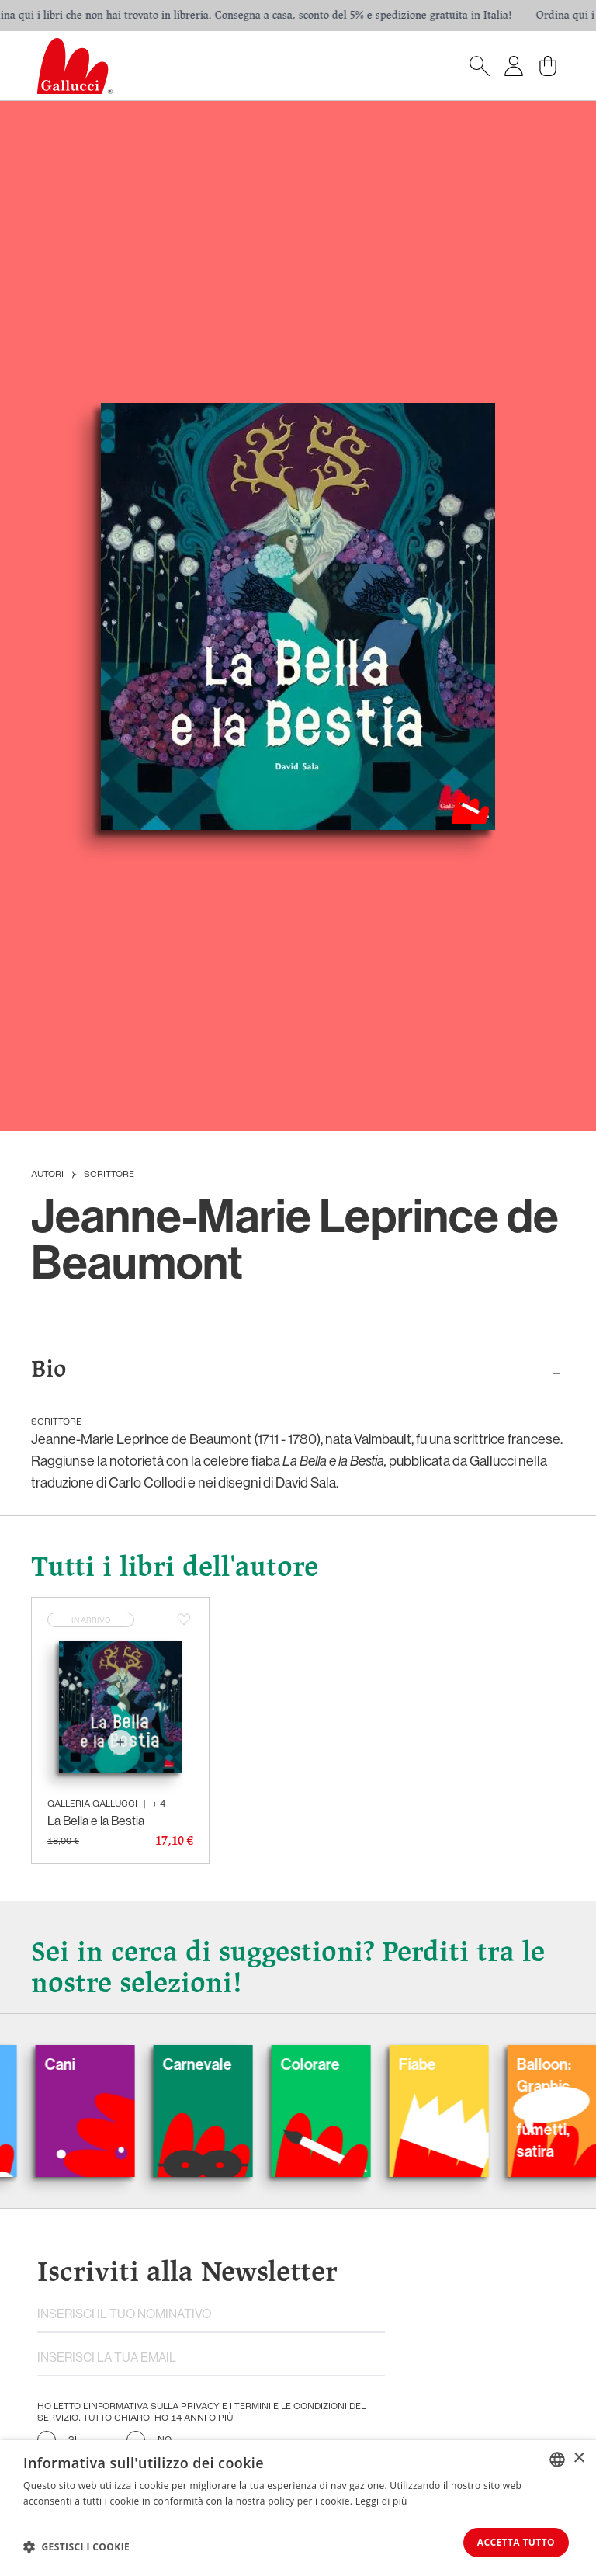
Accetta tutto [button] (510, 2541)
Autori (47, 1174)
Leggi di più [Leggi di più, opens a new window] (381, 2499)
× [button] (578, 2457)
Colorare (336, 2066)
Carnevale (223, 2066)
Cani (86, 2066)
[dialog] (298, 2507)
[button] (76, 2545)
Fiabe (443, 2066)
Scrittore (109, 1174)
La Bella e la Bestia (95, 1822)
